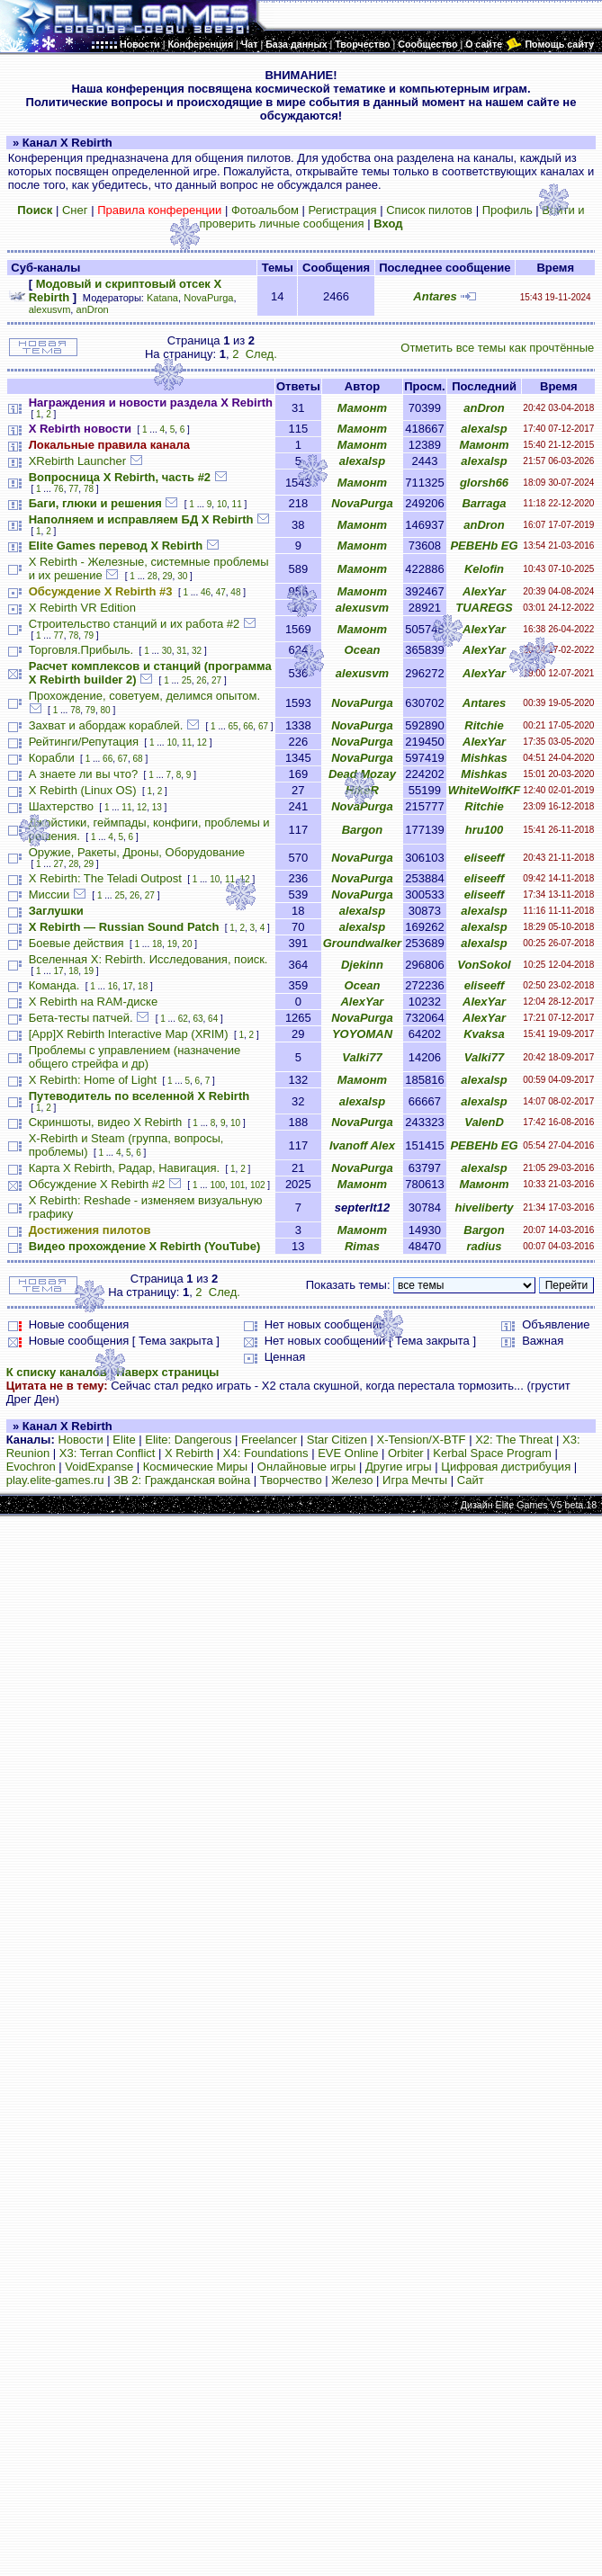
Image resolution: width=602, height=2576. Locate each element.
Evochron (31, 1466)
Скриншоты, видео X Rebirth (106, 1122)
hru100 (484, 829)
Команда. (54, 985)
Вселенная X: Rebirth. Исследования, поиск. (148, 959)
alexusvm (50, 309)
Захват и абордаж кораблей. (106, 725)
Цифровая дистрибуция (506, 1466)
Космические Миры (195, 1466)
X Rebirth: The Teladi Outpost (105, 878)
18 (157, 944)
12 (202, 742)
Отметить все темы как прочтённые (497, 347)
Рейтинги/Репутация (84, 741)
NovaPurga (208, 297)
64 (213, 1019)
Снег (75, 210)
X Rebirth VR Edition (82, 607)
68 (137, 759)
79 (89, 635)
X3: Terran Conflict (107, 1453)
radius (484, 1246)
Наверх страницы (167, 1372)
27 (216, 680)
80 (106, 710)
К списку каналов (56, 1372)
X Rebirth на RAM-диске (93, 1001)
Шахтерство (61, 806)
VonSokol (483, 964)
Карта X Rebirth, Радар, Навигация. (124, 1168)
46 (206, 592)
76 (59, 489)
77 (73, 489)
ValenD (484, 1122)
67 (263, 726)
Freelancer (269, 1439)
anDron (92, 309)
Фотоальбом (265, 210)
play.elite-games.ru (55, 1480)
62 (183, 1019)
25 (187, 680)
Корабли (52, 758)
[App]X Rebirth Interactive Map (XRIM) (129, 1034)
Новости (80, 1439)
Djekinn (362, 964)
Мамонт (362, 408)
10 (222, 504)
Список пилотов (429, 210)
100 (217, 1185)
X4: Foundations (266, 1453)
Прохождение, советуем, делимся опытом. (144, 695)
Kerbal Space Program (492, 1453)
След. (261, 354)
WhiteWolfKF (484, 790)
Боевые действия (76, 943)
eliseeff (484, 857)
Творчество (291, 1480)
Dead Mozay (362, 774)
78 (89, 489)
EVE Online (348, 1453)
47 (221, 592)
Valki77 (362, 1057)
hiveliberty (483, 1207)
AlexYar (484, 591)
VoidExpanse (99, 1466)
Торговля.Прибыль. (81, 650)
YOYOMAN (362, 1034)
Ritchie (483, 725)
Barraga (484, 503)
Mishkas (484, 758)
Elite (123, 1439)
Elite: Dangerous (188, 1439)
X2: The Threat (514, 1439)
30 (182, 576)
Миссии (49, 894)
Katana (162, 297)
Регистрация (343, 210)
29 (167, 576)
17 (59, 971)
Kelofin (484, 569)
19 (172, 944)
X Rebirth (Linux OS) (83, 790)
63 (197, 1019)
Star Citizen (337, 1439)
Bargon (362, 829)
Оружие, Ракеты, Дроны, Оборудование (137, 852)
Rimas (362, 1246)
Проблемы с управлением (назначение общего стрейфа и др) (134, 1056)
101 (238, 1185)
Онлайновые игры (306, 1466)
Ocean (363, 650)
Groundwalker (362, 943)
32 (197, 651)
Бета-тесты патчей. (81, 1017)
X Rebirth (189, 1453)
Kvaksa (484, 1034)
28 (152, 576)
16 (113, 986)
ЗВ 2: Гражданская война (181, 1480)
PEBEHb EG (483, 545)
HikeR (362, 790)
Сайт (470, 1480)
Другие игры (398, 1466)
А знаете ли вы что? (83, 774)
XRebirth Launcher (77, 461)
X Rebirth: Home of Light (93, 1080)
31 (181, 651)
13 (157, 807)
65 (233, 726)
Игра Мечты (414, 1480)
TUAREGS (484, 607)
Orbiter (406, 1453)
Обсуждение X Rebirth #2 (97, 1184)
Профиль (507, 210)
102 (257, 1185)
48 (235, 592)
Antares (434, 296)
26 (201, 680)
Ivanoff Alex (362, 1145)
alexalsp (484, 428)
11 (237, 504)
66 (248, 726)
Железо (352, 1480)
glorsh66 (484, 482)
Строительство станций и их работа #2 (134, 624)
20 (187, 944)
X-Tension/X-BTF (421, 1439)
